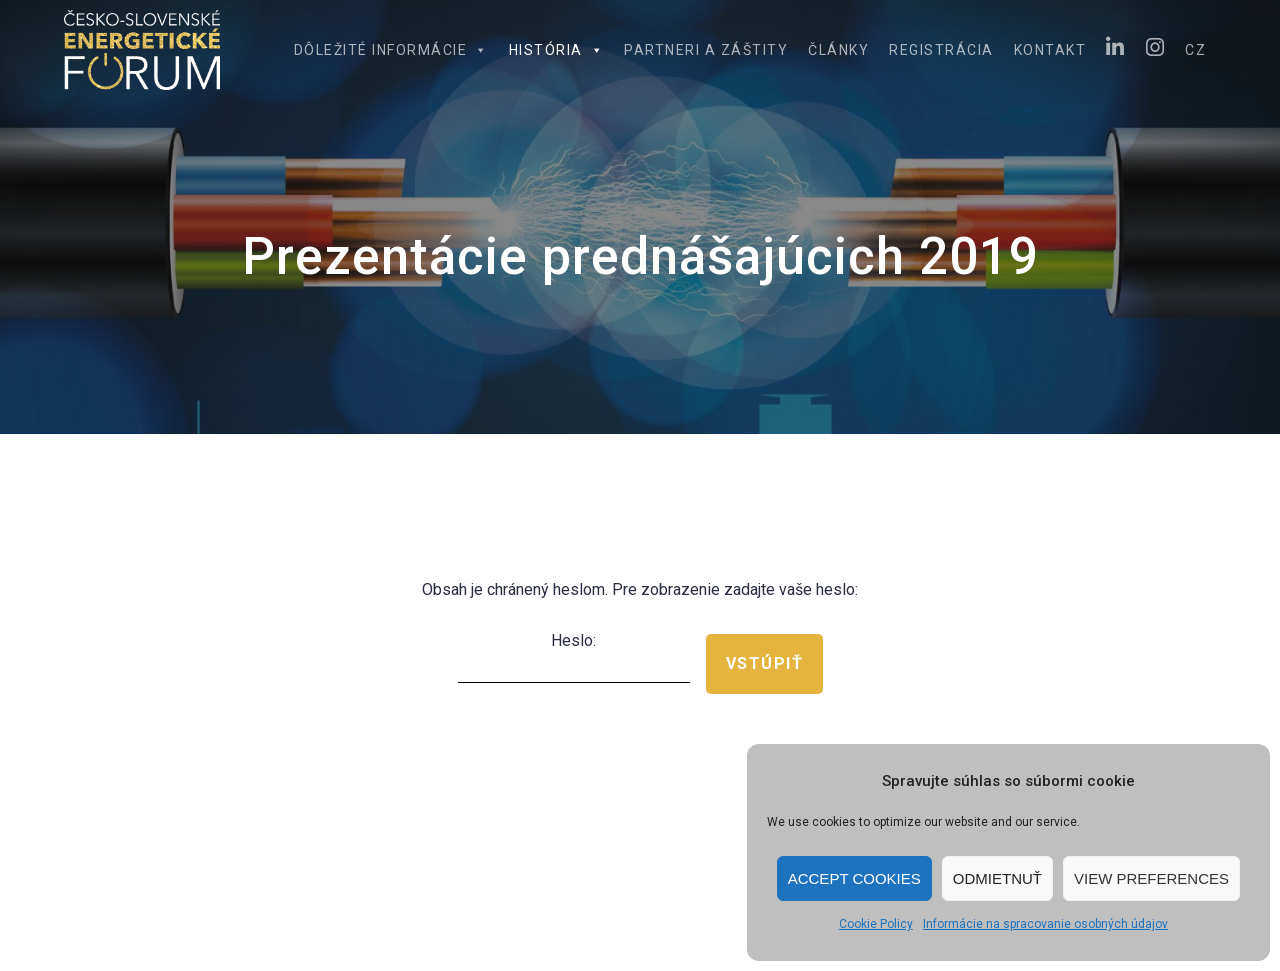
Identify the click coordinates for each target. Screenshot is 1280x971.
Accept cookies (854, 878)
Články (838, 50)
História (557, 50)
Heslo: (574, 657)
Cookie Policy (876, 924)
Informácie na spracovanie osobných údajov (1045, 924)
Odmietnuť (997, 878)
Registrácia (941, 50)
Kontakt (1050, 50)
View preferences (1151, 878)
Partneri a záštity (706, 50)
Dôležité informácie (391, 50)
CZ (1195, 50)
